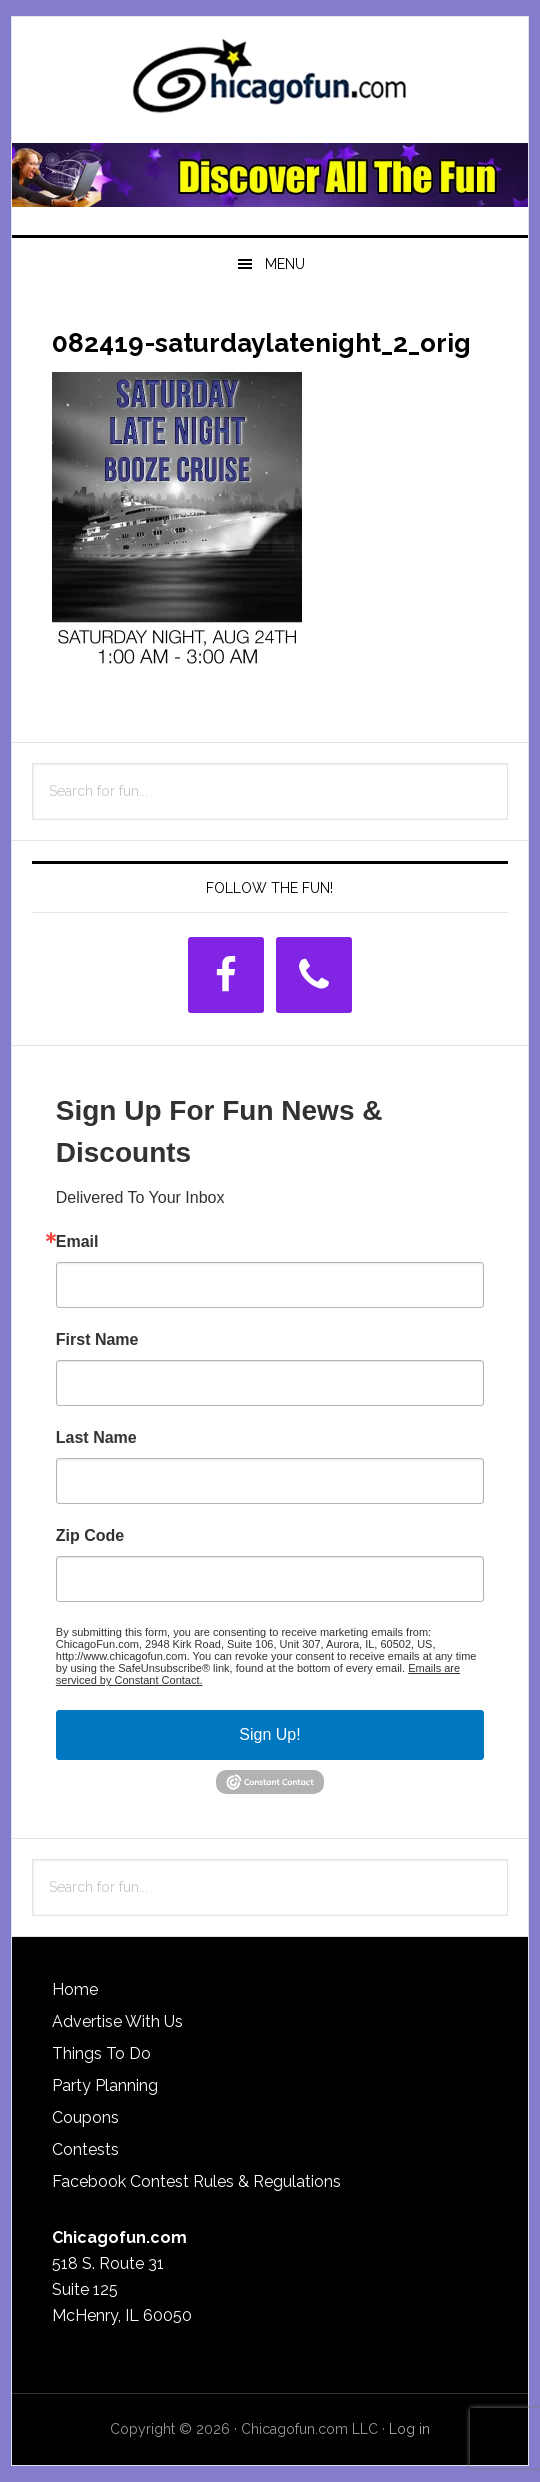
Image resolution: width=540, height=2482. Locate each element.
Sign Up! (269, 1734)
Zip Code (90, 1536)
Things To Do (101, 2053)
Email (77, 1242)
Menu (285, 264)
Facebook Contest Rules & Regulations (196, 2181)
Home (75, 1989)
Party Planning (105, 2085)
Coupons (85, 2117)
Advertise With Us (117, 2021)
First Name (97, 1340)
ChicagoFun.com (270, 82)
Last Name (96, 1438)
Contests (85, 2149)
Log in (409, 2429)
